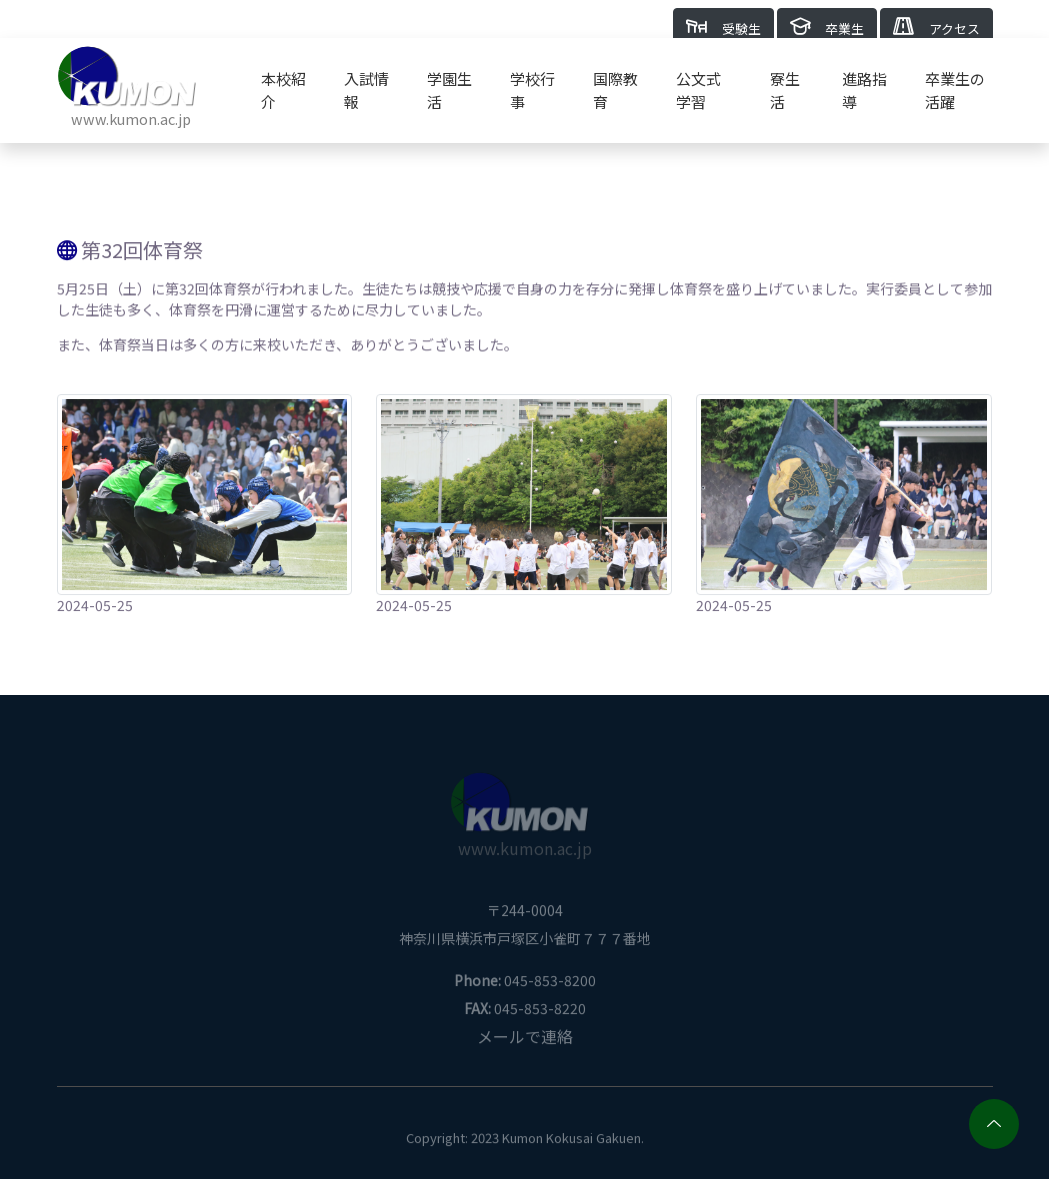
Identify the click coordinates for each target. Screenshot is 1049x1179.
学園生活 (449, 90)
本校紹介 (283, 90)
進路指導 (864, 90)
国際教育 (615, 90)
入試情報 (366, 90)
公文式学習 (698, 90)
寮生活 (785, 90)
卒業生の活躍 (955, 90)
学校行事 (532, 90)
